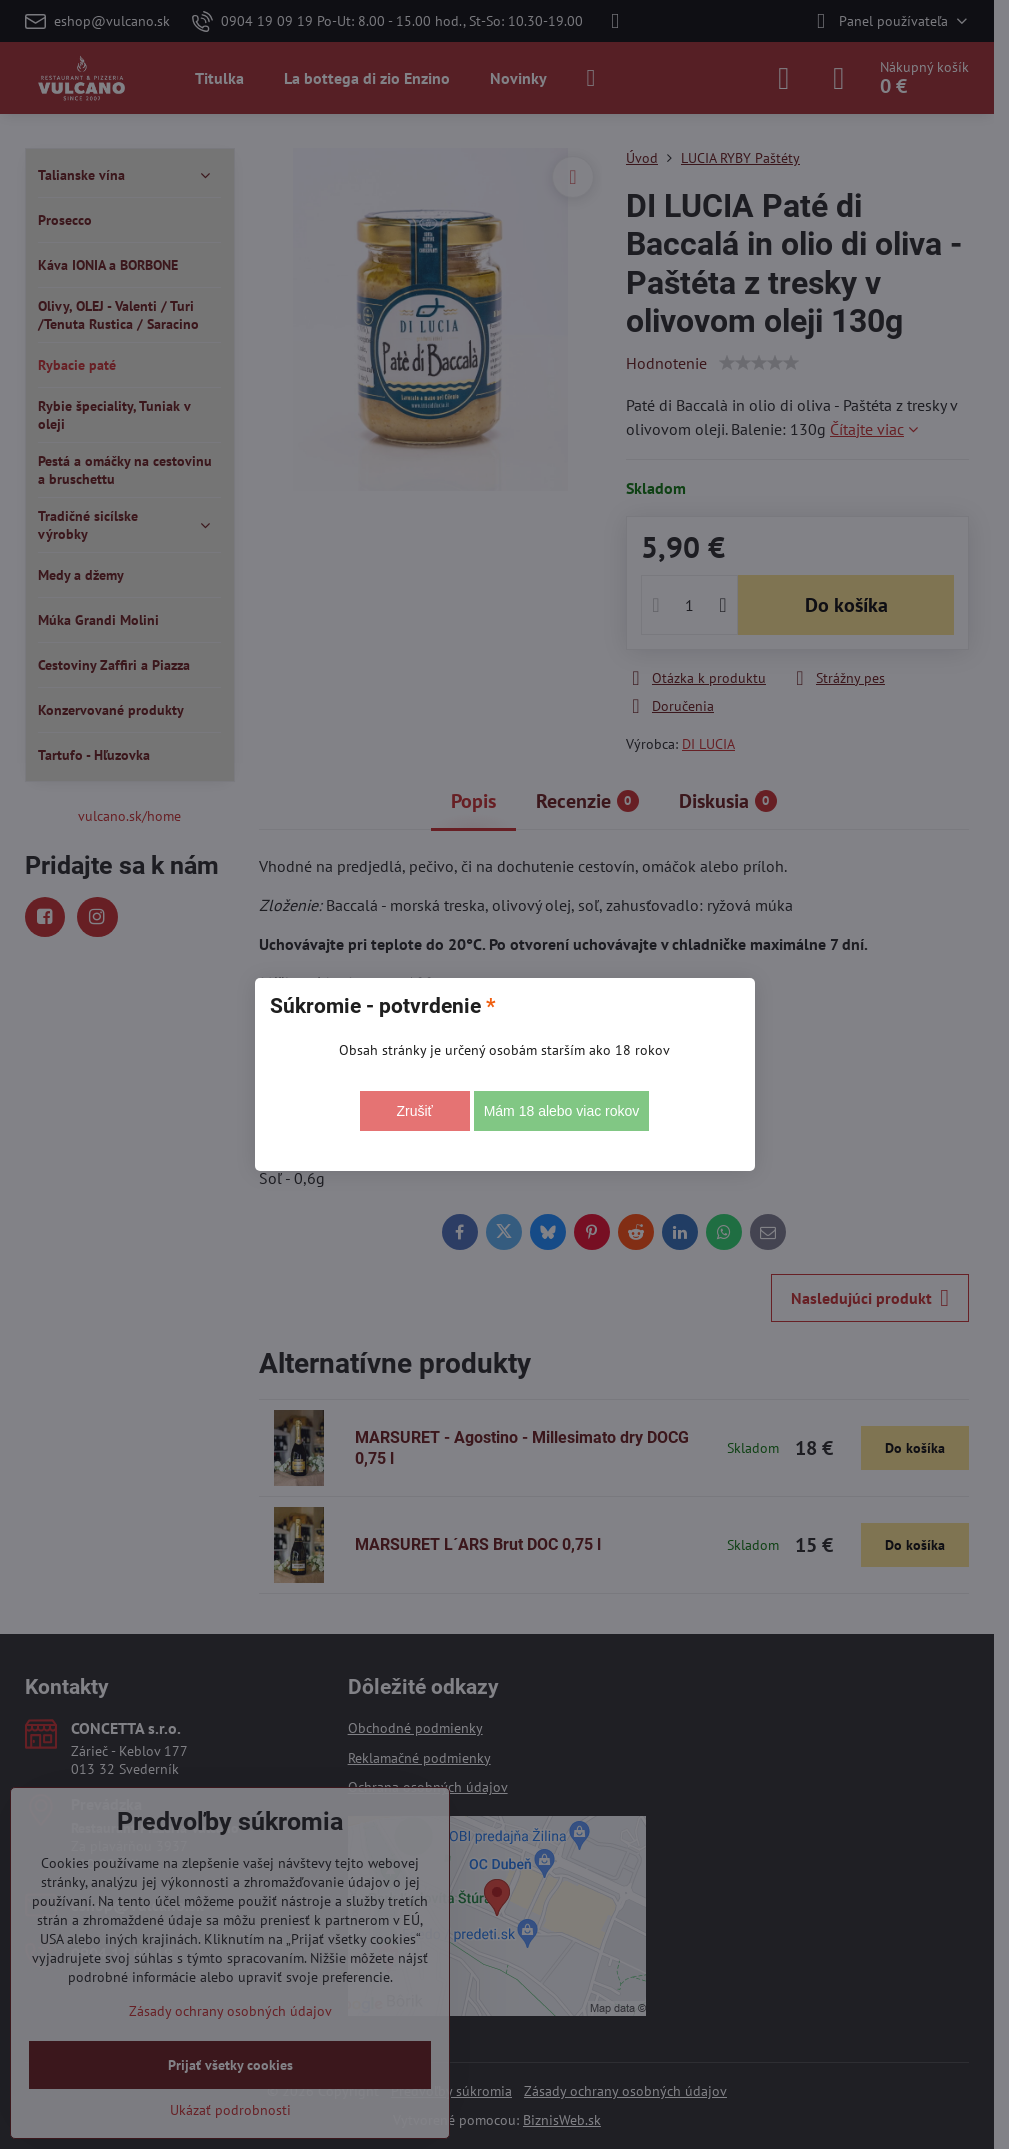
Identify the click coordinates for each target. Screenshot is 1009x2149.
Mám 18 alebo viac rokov (562, 1111)
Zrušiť (414, 1111)
